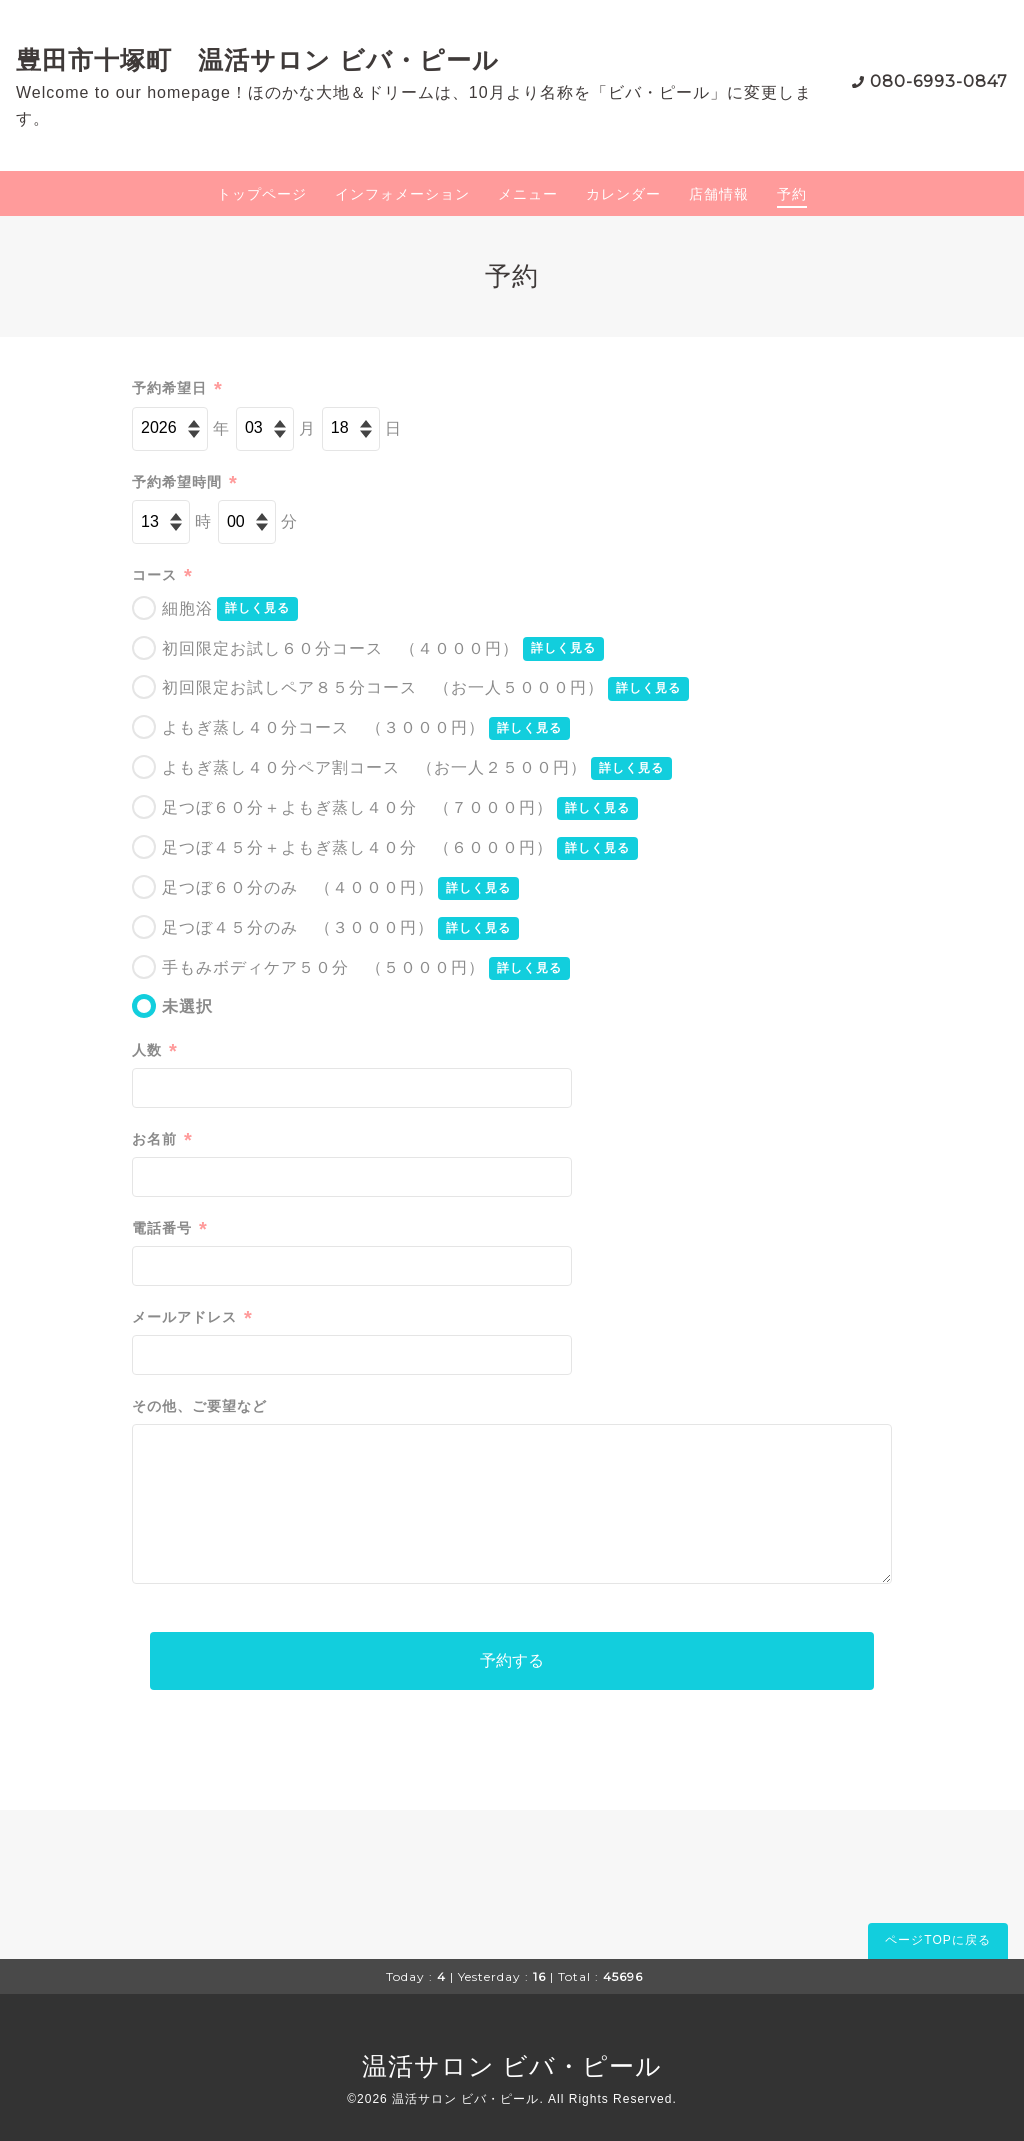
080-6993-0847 (939, 81)
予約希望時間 (185, 482)
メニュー (528, 194)
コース (162, 575)
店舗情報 (719, 194)
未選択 (187, 1006)
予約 (792, 194)
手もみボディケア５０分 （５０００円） (323, 967)
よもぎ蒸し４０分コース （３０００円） (323, 727)
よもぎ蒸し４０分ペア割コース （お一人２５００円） (374, 767)
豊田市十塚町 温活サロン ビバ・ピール (257, 60)
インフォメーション (402, 194)
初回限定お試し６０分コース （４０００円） (340, 648)
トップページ (262, 194)
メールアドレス (192, 1317)
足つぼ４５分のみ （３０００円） (298, 927)
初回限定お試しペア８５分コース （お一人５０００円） (383, 687)
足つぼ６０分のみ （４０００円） (298, 887)
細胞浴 (187, 608)
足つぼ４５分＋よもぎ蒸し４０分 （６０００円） (357, 847)
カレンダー (623, 194)
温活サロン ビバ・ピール (512, 2066)
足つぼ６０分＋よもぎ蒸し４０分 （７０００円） (357, 807)
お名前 (162, 1139)
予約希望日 (177, 388)
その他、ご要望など (199, 1406)
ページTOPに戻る (937, 1940)
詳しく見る (257, 608)
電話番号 (170, 1228)
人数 (155, 1050)
